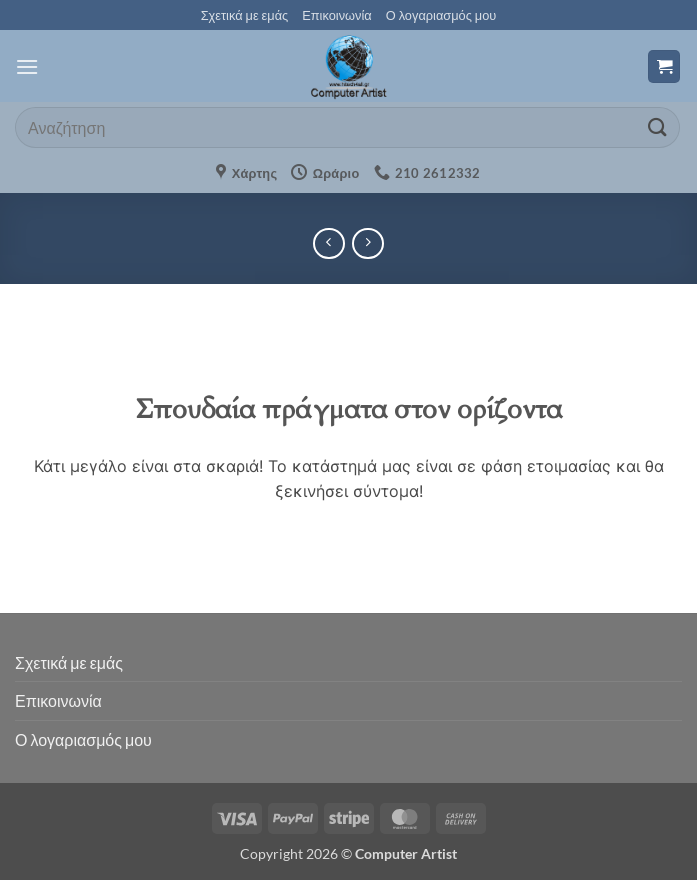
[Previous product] (367, 243)
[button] (27, 66)
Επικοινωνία (336, 15)
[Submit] (658, 127)
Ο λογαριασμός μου (441, 15)
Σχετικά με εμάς (245, 15)
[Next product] (328, 243)
